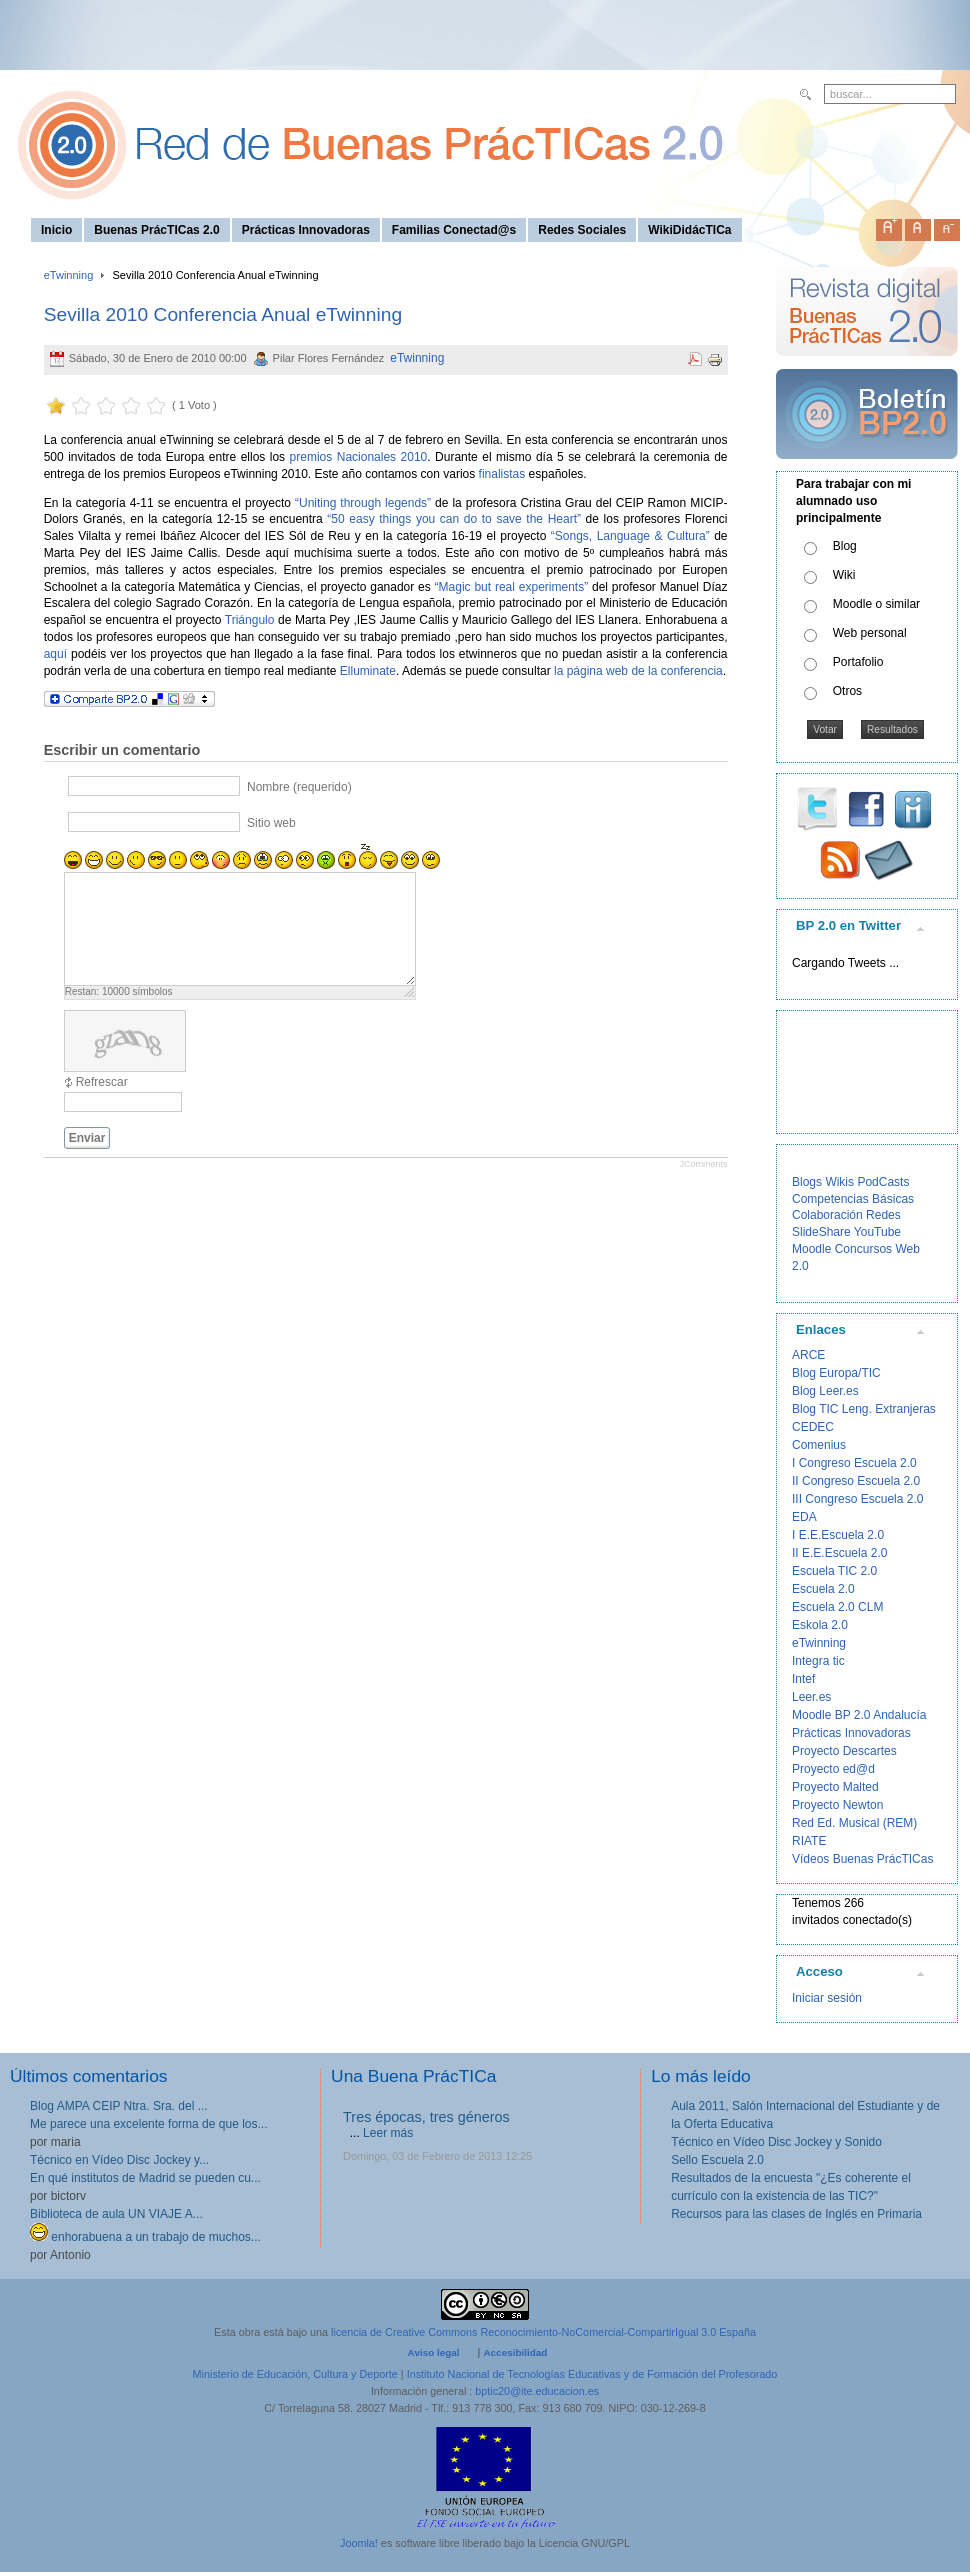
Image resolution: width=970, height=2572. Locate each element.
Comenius (819, 1445)
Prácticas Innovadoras (851, 1733)
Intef (803, 1679)
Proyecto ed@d (833, 1769)
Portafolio (858, 662)
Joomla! (359, 2543)
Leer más (388, 2133)
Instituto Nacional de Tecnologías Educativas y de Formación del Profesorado (592, 2374)
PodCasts (883, 1182)
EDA (804, 1517)
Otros (847, 691)
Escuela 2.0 (823, 1589)
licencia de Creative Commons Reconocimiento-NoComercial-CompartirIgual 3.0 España (543, 2332)
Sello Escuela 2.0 (717, 2160)
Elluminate (368, 671)
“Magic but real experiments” (512, 587)
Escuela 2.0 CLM (837, 1607)
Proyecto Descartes (844, 1751)
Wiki (844, 575)
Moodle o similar (876, 604)
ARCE (808, 1355)
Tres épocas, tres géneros (426, 2117)
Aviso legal (434, 2352)
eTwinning (69, 275)
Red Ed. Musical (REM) (854, 1823)
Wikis (839, 1182)
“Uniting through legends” (363, 503)
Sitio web (271, 822)
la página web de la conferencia (638, 671)
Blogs (807, 1182)
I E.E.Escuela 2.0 (838, 1535)
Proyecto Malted (835, 1787)
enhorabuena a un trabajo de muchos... (145, 2237)
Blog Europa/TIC (836, 1373)
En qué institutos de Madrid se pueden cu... (145, 2178)
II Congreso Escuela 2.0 (856, 1481)
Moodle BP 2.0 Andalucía (859, 1715)
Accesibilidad (515, 2352)
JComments (703, 1164)
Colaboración (827, 1215)
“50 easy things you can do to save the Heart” (454, 519)
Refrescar (102, 1082)
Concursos (863, 1249)
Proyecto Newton (837, 1805)
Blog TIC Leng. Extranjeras (864, 1409)
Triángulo (250, 620)
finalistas (502, 474)
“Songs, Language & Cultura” (630, 536)
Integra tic (818, 1661)
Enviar (87, 1138)
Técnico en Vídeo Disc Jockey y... (119, 2160)
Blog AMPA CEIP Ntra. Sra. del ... (119, 2106)
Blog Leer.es (825, 1391)
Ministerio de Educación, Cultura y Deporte (295, 2374)
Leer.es (811, 1697)
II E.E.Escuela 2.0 (839, 1553)
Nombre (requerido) (299, 786)
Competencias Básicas (853, 1199)
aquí (55, 654)
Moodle (811, 1249)
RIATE (809, 1841)
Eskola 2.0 (820, 1625)
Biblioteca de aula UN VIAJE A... (116, 2214)
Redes (883, 1215)
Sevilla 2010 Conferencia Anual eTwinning (223, 314)
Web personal (870, 633)
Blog (845, 546)
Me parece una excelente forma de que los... (148, 2124)
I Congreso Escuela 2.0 (854, 1463)
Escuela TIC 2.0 (834, 1571)
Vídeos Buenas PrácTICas (862, 1859)
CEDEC (813, 1427)
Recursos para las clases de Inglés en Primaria (796, 2214)
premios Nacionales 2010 (359, 457)
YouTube (877, 1232)
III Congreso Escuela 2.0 (857, 1499)
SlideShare (821, 1232)
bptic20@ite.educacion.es (537, 2391)
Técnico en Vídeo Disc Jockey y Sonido (776, 2142)
